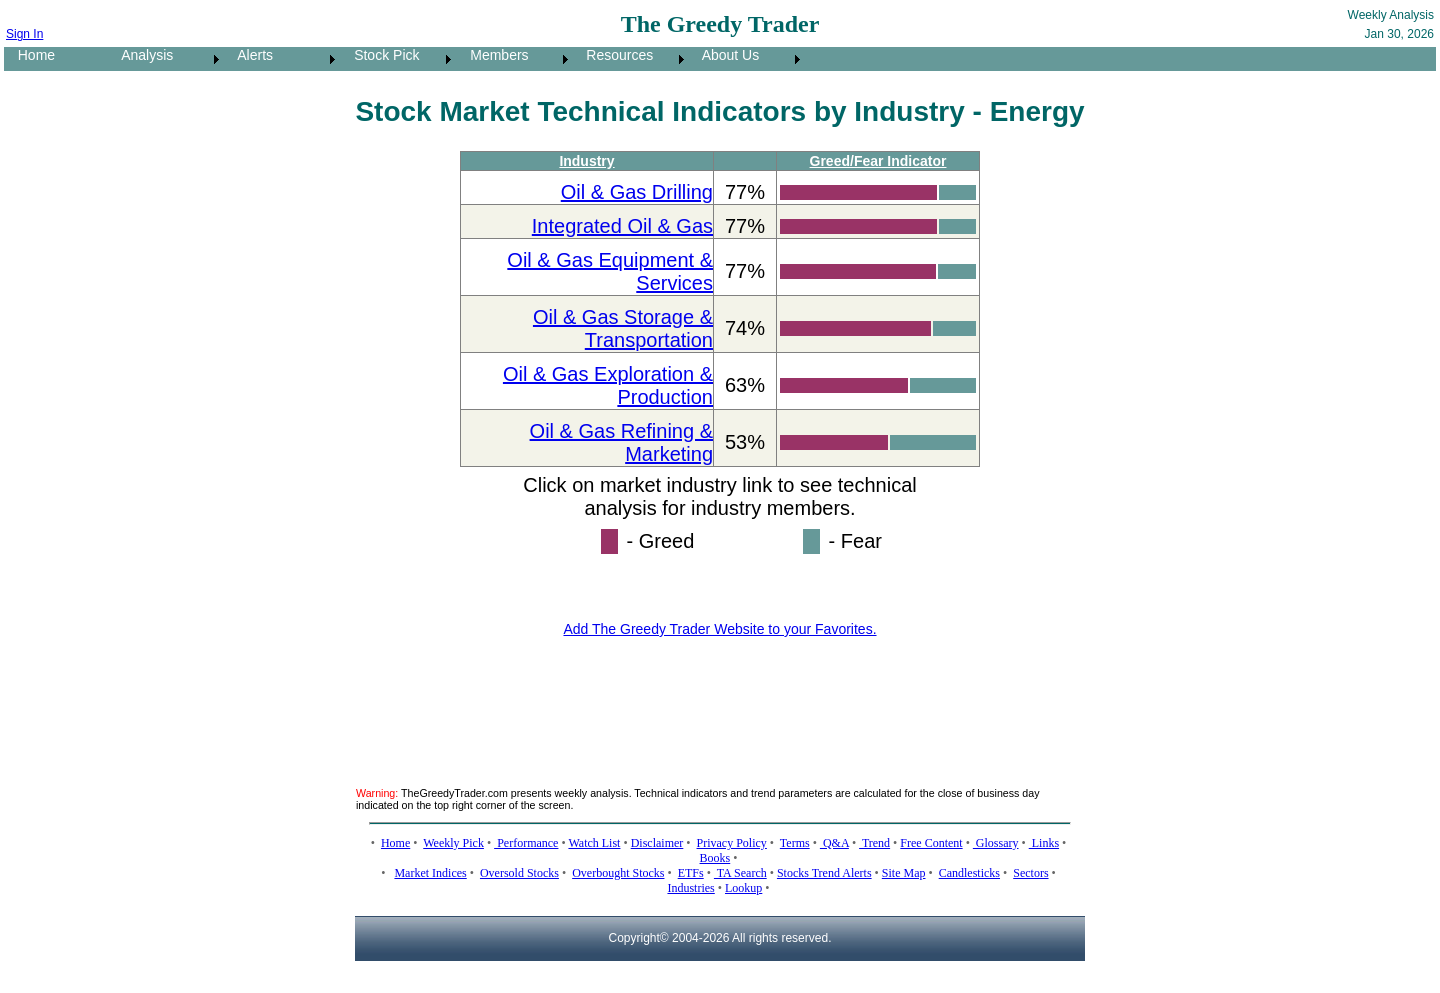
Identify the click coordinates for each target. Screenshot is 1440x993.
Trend (874, 843)
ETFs (691, 873)
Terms (795, 843)
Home (30, 55)
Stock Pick (380, 55)
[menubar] (404, 59)
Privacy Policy (732, 843)
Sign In (24, 34)
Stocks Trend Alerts (824, 873)
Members (494, 55)
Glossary (996, 843)
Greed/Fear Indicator (878, 161)
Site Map (904, 873)
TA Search (740, 873)
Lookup (743, 888)
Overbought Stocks (618, 873)
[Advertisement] (720, 700)
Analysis (141, 55)
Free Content (931, 843)
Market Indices (430, 873)
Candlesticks (969, 873)
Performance (526, 843)
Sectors (1030, 873)
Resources (614, 55)
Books (715, 858)
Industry (586, 161)
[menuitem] (56, 59)
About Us (725, 55)
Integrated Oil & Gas (622, 226)
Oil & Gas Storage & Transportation (623, 328)
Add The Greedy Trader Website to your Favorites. (719, 629)
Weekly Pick (453, 843)
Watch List (594, 843)
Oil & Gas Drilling (637, 192)
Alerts (249, 55)
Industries (690, 888)
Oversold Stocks (519, 873)
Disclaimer (657, 843)
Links (1044, 843)
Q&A (834, 843)
